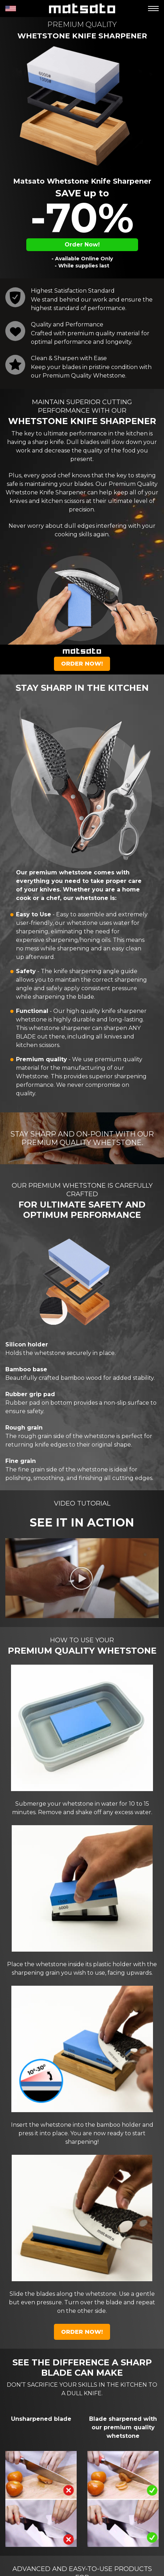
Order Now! (82, 244)
